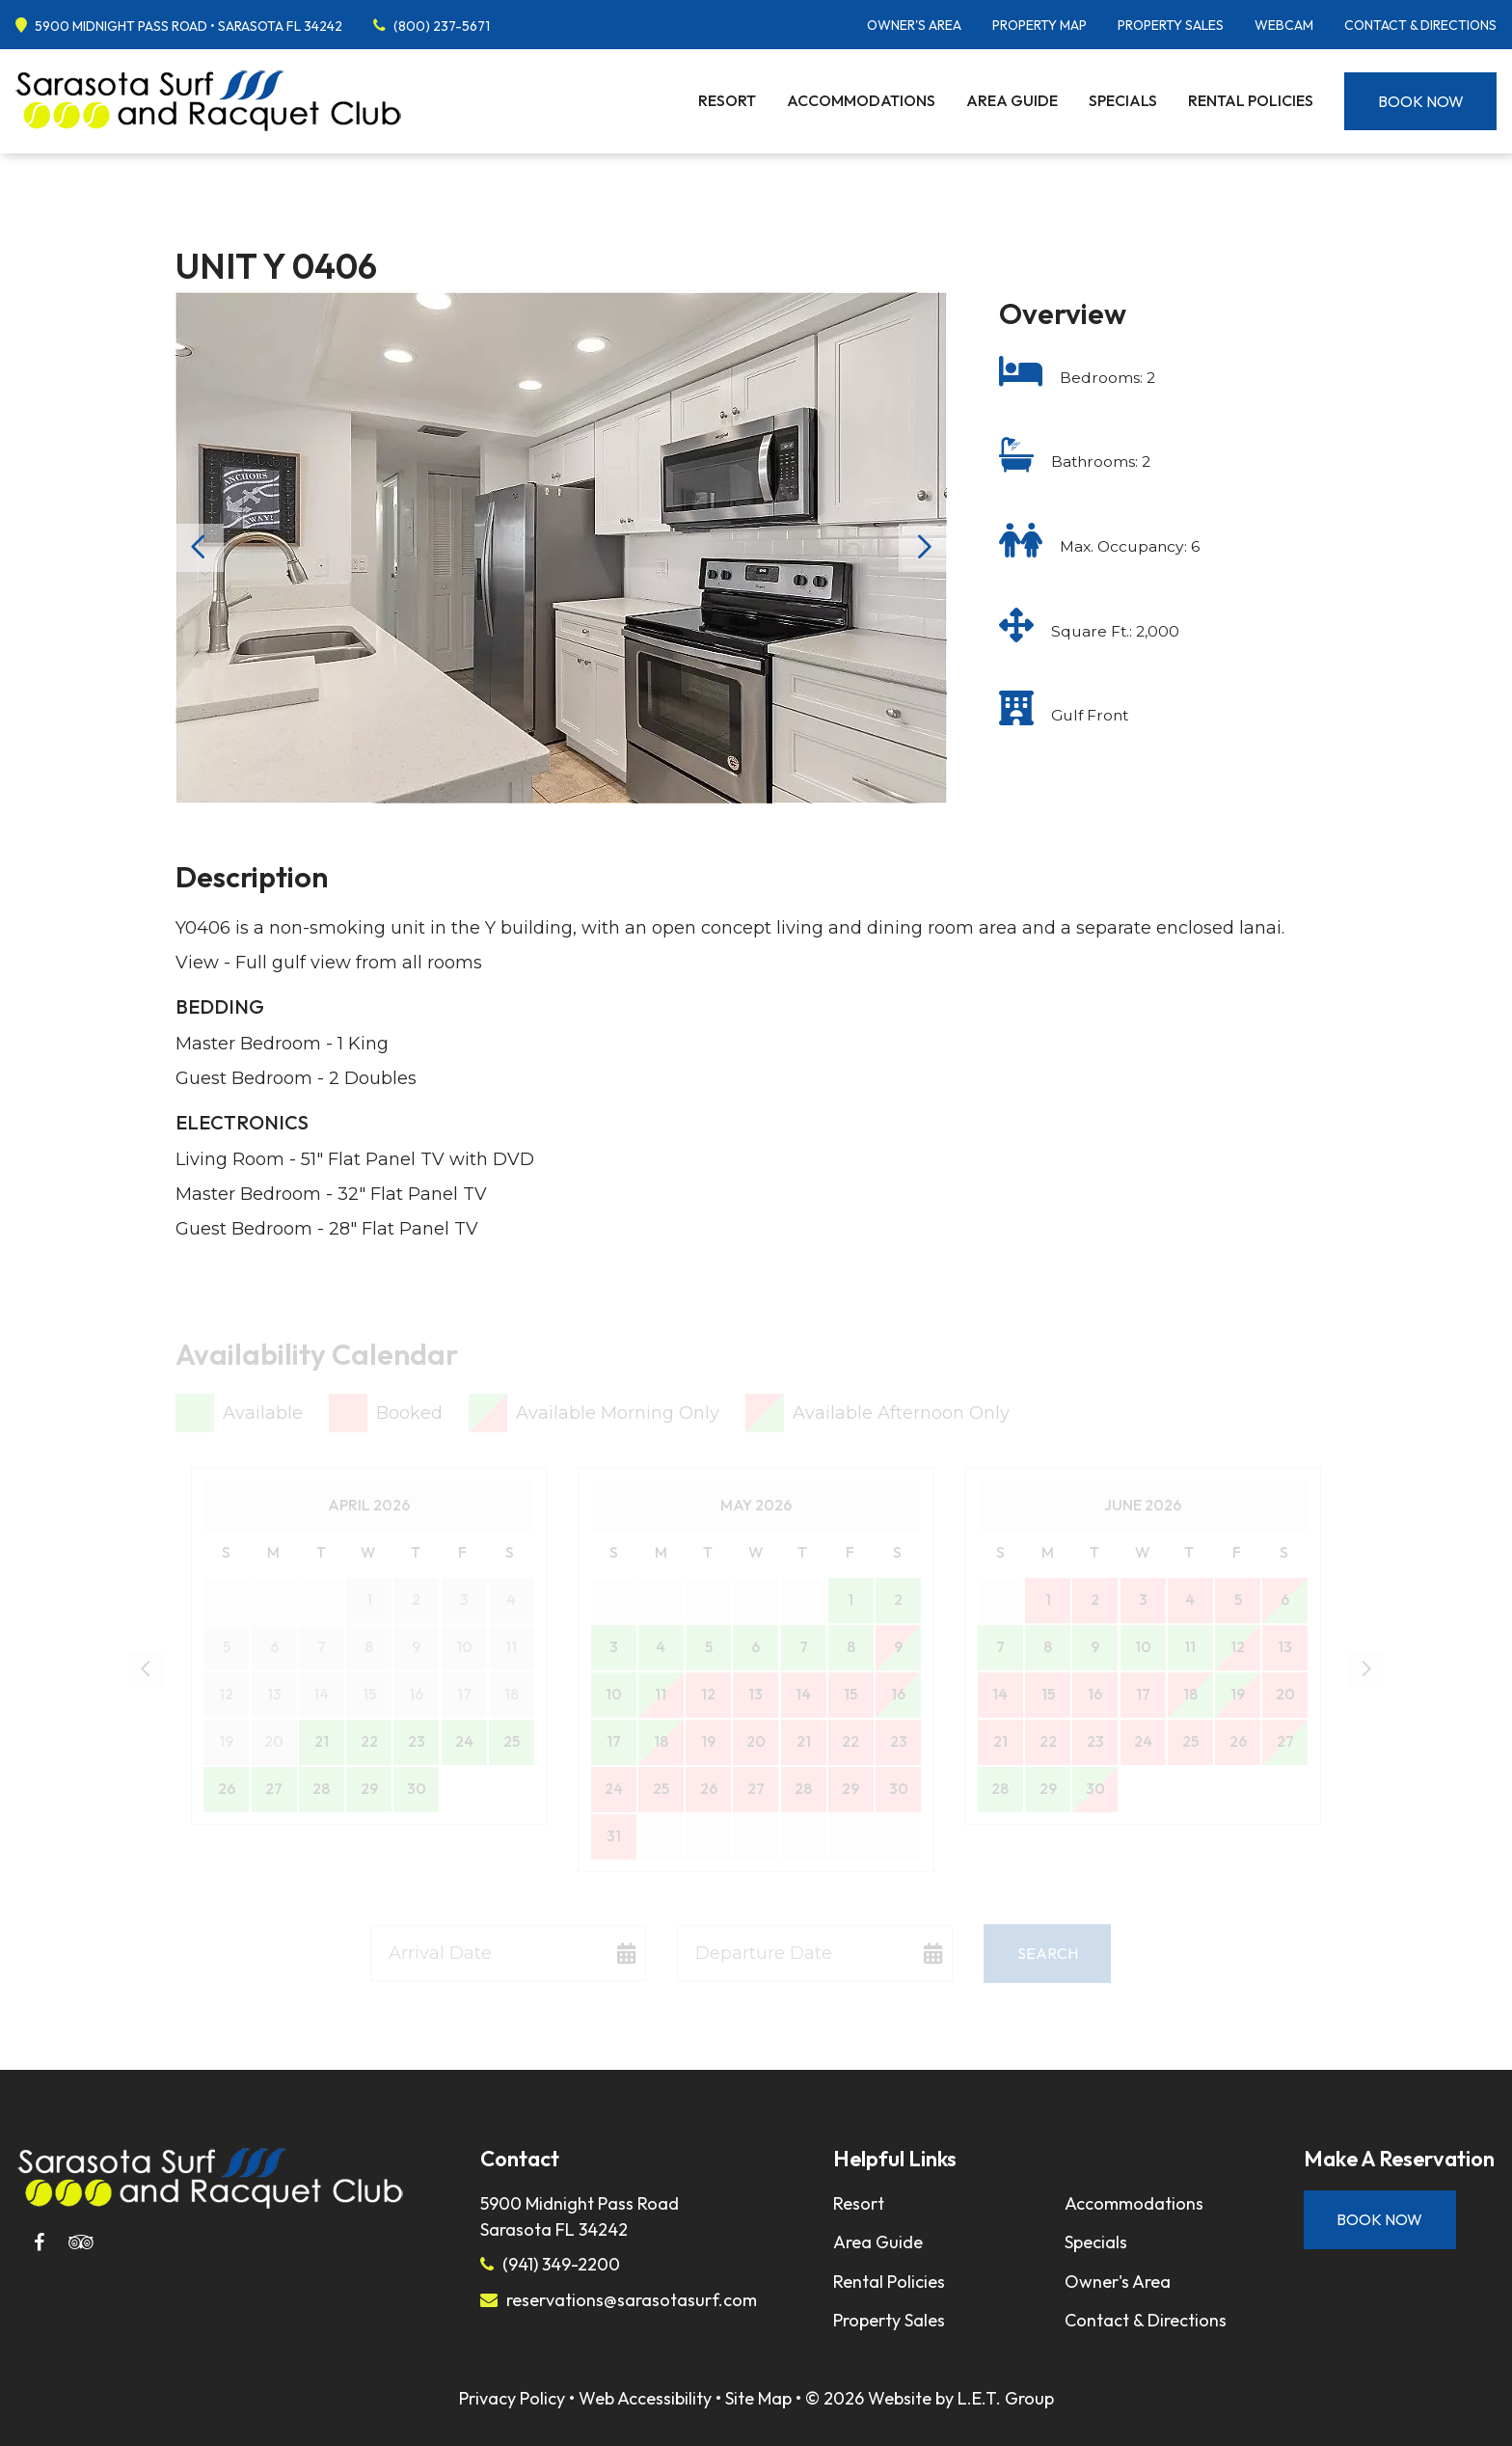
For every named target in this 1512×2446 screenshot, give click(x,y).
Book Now (1421, 101)
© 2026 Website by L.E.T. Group (929, 2398)
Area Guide (1012, 100)
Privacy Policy (512, 2398)
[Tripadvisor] (81, 2242)
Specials (1123, 100)
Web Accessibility (645, 2398)
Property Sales (1171, 25)
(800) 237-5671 (441, 26)
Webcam (1284, 25)
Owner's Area (914, 25)
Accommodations (861, 100)
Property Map (1039, 25)
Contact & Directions (1420, 25)
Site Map (758, 2398)
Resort (727, 100)
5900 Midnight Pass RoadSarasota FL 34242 (579, 2216)
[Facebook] (38, 2242)
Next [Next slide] (923, 548)
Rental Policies (1250, 100)
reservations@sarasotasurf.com (631, 2300)
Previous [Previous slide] (200, 548)
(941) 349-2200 (561, 2264)
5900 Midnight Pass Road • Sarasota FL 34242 (188, 26)
